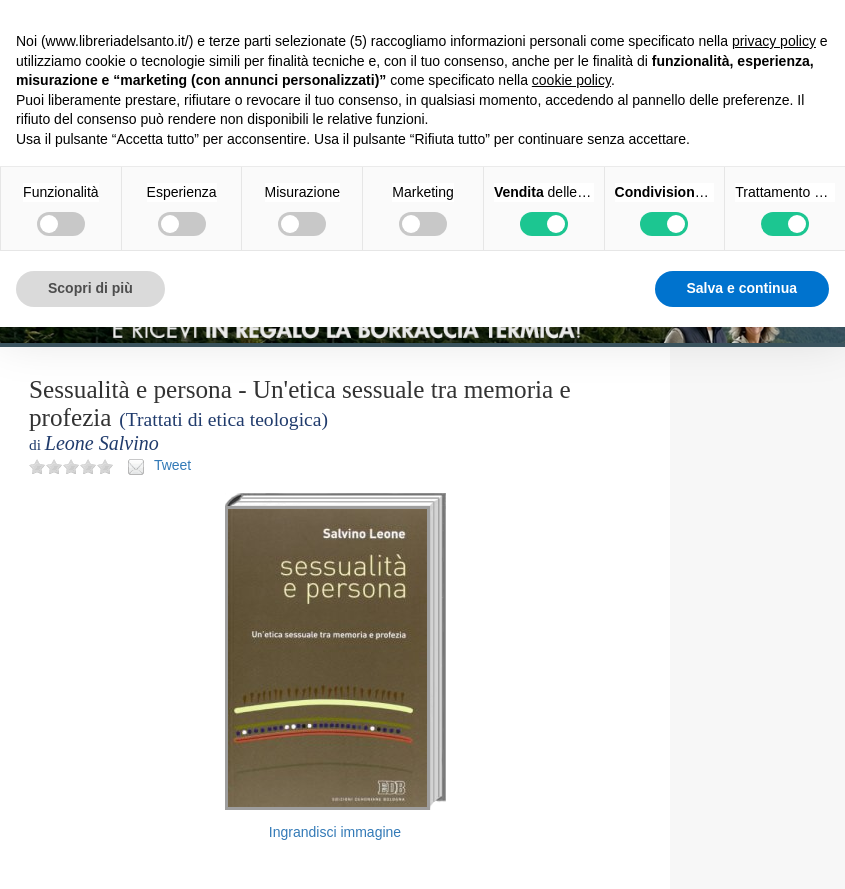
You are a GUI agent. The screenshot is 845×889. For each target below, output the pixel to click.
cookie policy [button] (571, 80)
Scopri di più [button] (90, 288)
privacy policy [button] (774, 41)
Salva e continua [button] (742, 288)
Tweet (172, 465)
